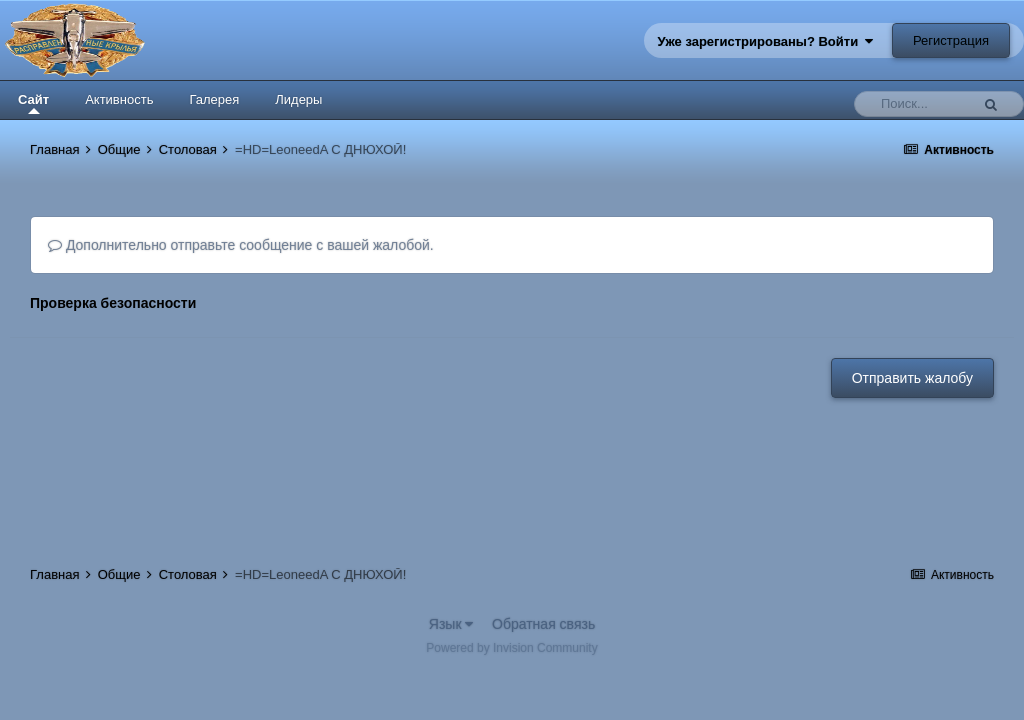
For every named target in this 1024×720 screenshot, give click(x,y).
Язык (451, 624)
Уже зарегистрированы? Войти (766, 41)
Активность (119, 99)
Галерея (214, 99)
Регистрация (951, 40)
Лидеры (298, 99)
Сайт (33, 103)
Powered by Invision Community (511, 648)
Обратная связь (543, 624)
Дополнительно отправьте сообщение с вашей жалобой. (241, 245)
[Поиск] (917, 104)
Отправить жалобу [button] (912, 378)
